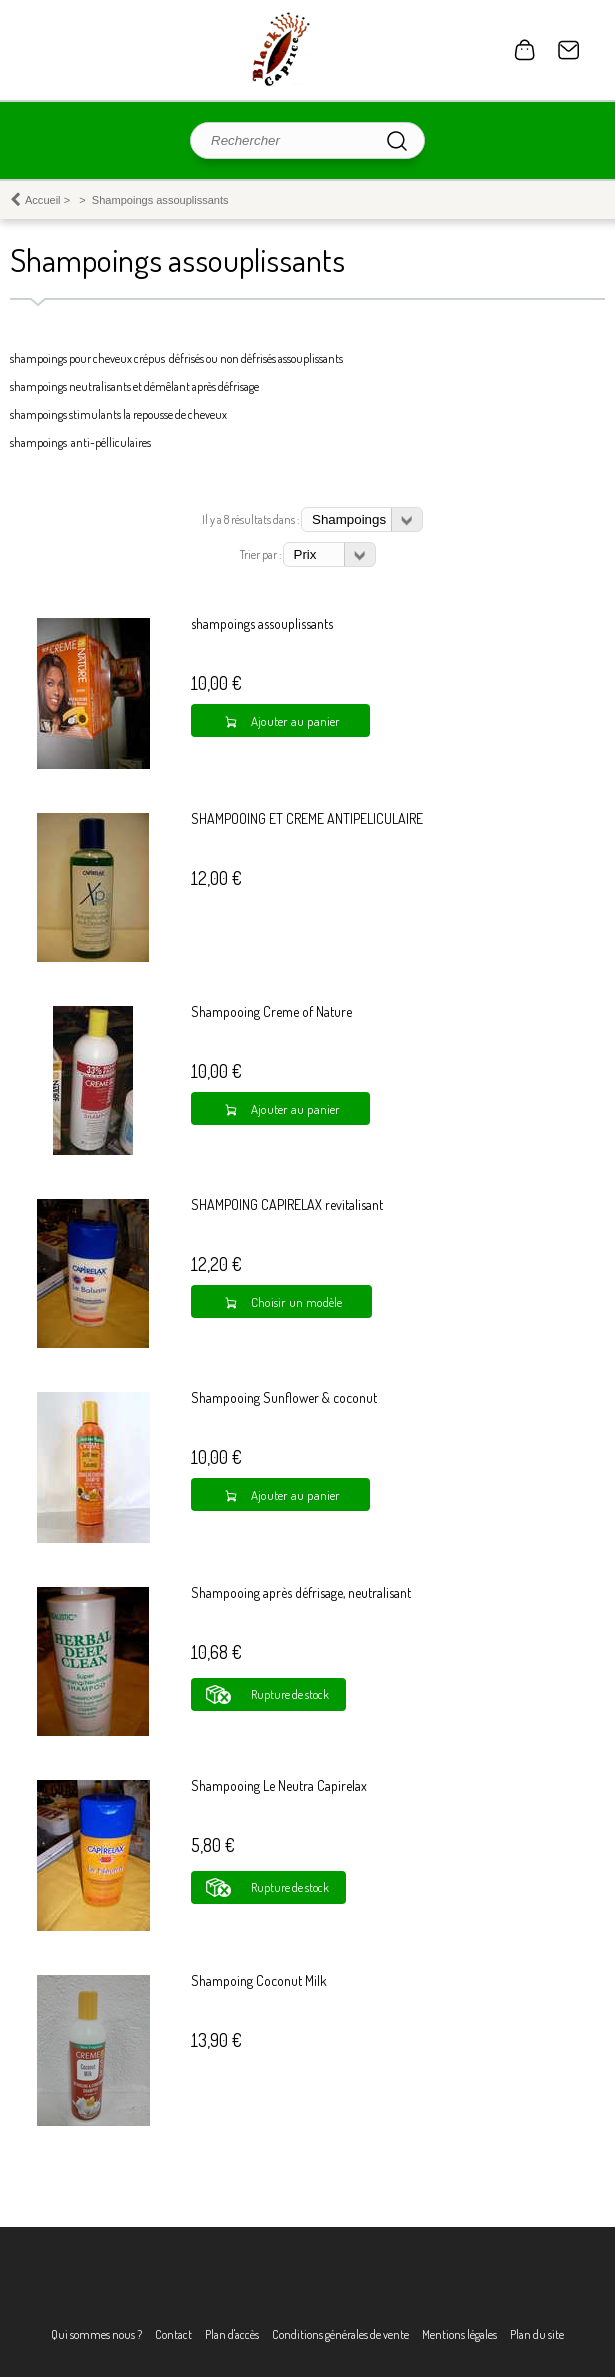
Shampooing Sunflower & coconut (284, 1397)
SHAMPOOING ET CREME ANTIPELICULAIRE (307, 818)
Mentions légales (459, 2334)
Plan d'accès (232, 2334)
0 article (525, 50)
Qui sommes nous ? (96, 2334)
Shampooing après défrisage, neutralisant (301, 1592)
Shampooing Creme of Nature (271, 1011)
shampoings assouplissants (262, 623)
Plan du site (537, 2334)
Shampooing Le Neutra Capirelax (279, 1785)
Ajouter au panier (295, 721)
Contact (569, 50)
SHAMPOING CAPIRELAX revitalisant (287, 1204)
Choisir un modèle (296, 1302)
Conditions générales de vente (340, 2334)
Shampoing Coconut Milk (259, 1980)
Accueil (43, 200)
